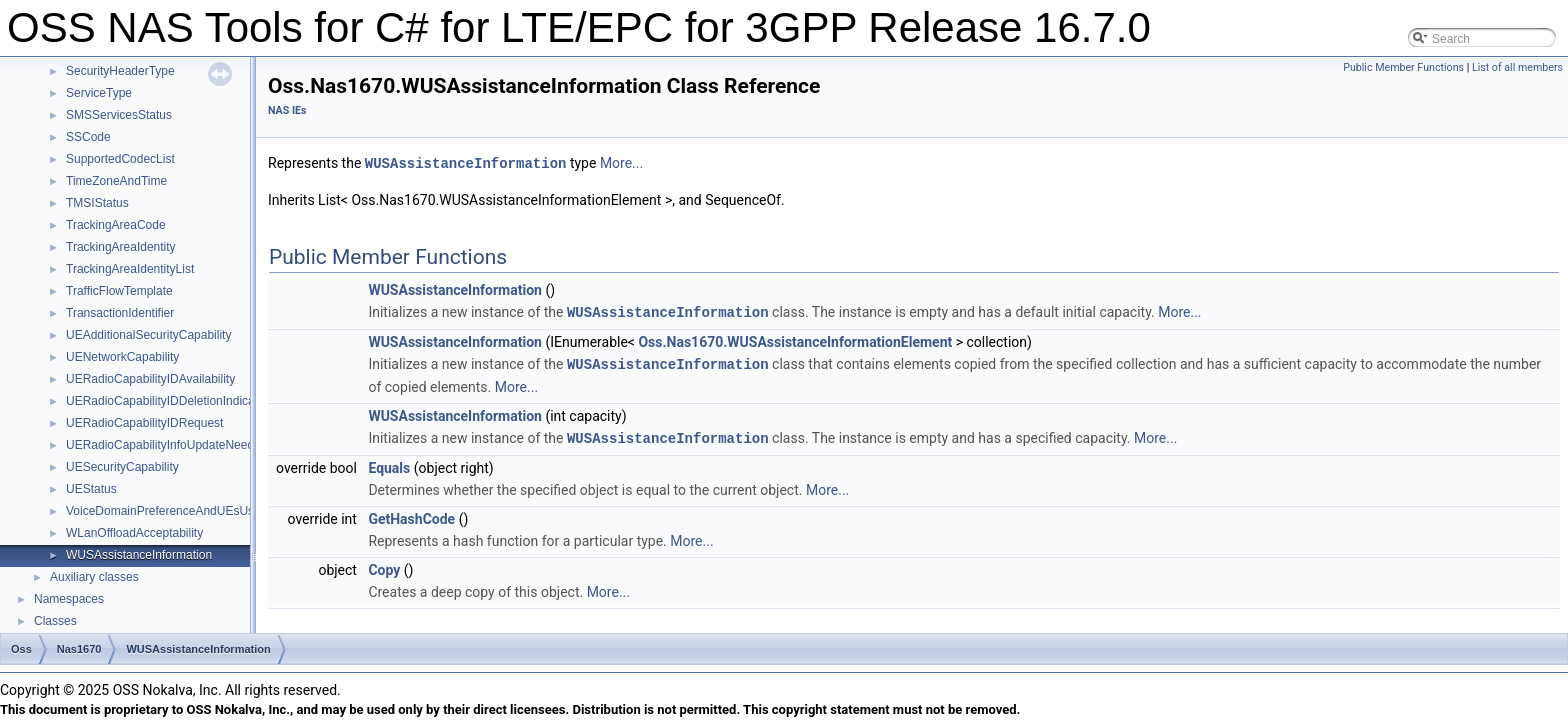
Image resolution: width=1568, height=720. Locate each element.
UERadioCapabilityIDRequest (144, 423)
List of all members (1517, 67)
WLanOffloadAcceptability (134, 533)
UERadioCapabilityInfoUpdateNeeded (166, 445)
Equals (389, 464)
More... (621, 163)
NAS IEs (287, 110)
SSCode (88, 137)
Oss (21, 649)
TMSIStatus (97, 203)
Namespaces (69, 599)
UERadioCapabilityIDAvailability (150, 379)
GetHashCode (411, 515)
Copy (384, 566)
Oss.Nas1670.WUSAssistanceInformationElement (795, 340)
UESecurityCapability (122, 467)
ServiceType (99, 93)
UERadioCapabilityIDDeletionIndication (170, 401)
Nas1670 (79, 649)
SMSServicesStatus (119, 115)
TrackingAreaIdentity (121, 247)
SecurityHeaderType (120, 71)
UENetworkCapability (122, 357)
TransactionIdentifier (120, 313)
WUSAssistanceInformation (139, 555)
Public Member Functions (1403, 67)
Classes (55, 621)
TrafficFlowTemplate (119, 291)
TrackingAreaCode (116, 225)
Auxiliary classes (94, 577)
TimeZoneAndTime (116, 181)
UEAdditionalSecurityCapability (148, 335)
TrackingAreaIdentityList (130, 269)
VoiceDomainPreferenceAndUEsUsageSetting (188, 511)
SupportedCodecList (120, 159)
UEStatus (91, 489)
